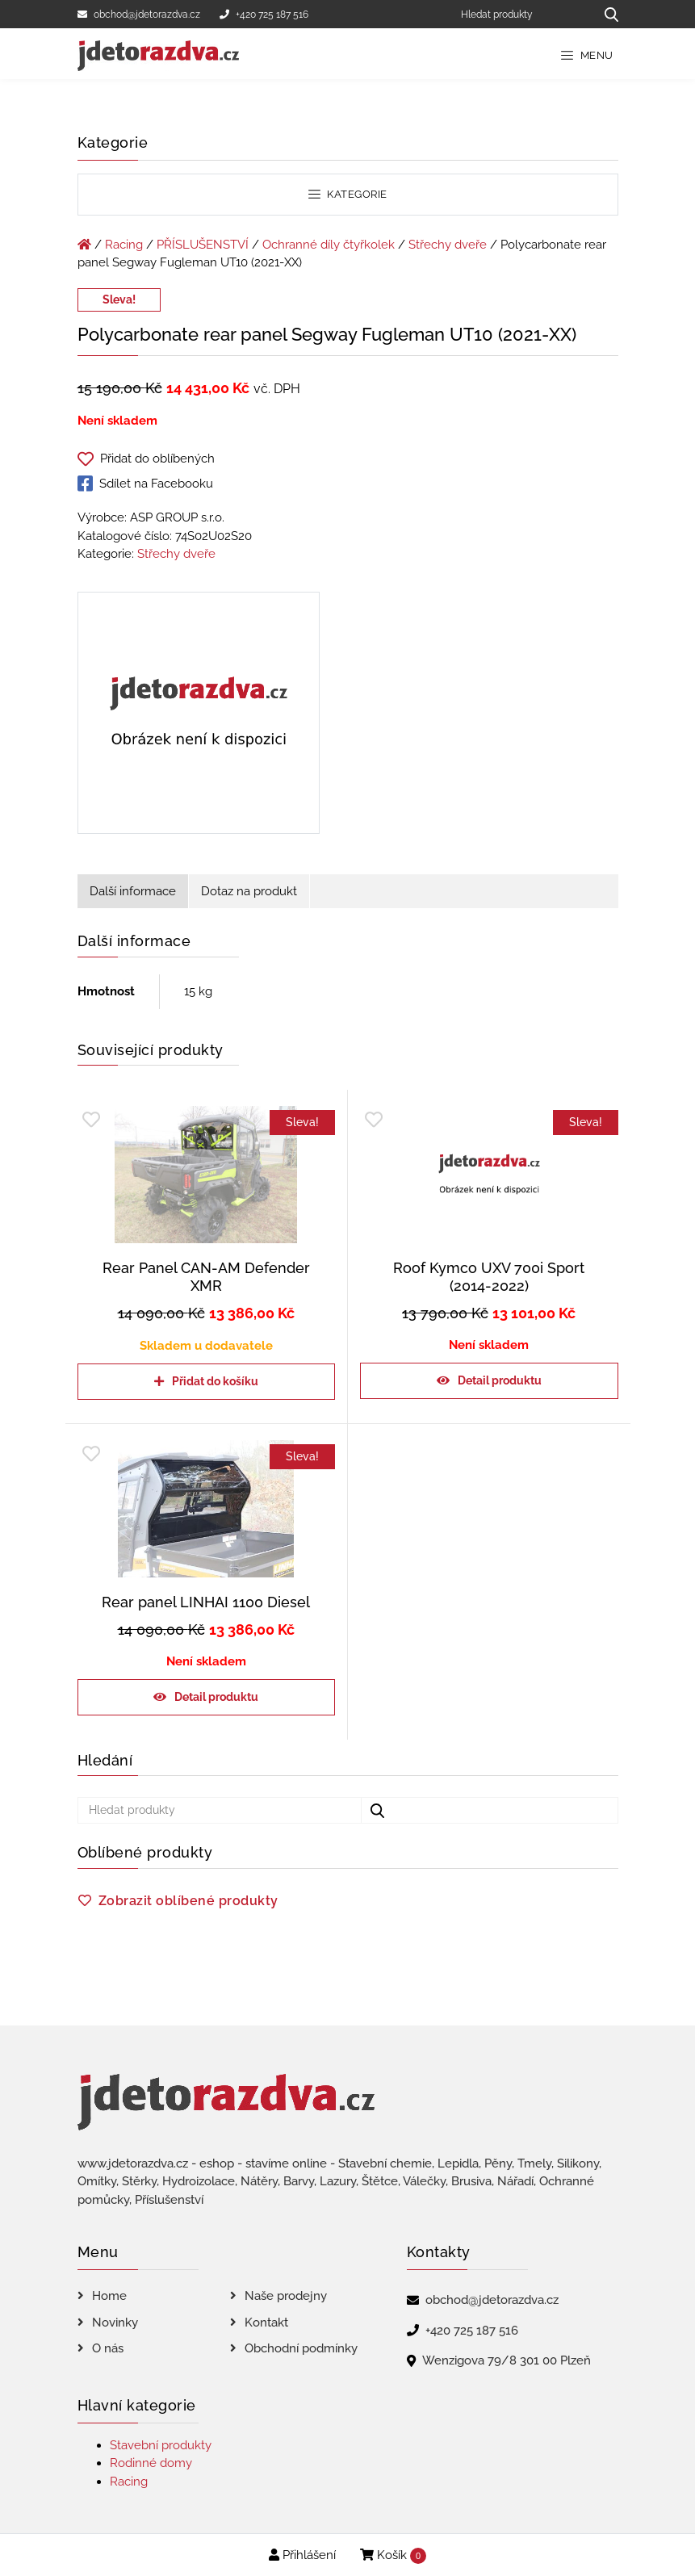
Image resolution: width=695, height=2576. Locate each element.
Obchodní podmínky (301, 2348)
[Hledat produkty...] (605, 14)
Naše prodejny (286, 2296)
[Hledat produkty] (521, 14)
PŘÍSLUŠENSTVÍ (203, 244)
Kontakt (266, 2322)
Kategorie (347, 194)
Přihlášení (302, 2555)
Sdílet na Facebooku (145, 483)
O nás (108, 2348)
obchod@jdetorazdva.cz (138, 14)
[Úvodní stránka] (84, 244)
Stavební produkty (160, 2445)
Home (109, 2296)
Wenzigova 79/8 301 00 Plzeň (506, 2360)
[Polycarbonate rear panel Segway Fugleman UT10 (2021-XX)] (198, 716)
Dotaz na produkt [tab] (249, 891)
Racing (124, 244)
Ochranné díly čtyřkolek (328, 244)
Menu (587, 55)
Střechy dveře (447, 244)
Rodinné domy (151, 2463)
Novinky (115, 2322)
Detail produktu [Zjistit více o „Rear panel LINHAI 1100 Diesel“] (216, 1696)
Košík (393, 2556)
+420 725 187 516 (264, 14)
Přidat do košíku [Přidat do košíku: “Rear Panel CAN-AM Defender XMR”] (215, 1381)
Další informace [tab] (133, 891)
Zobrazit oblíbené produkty (188, 1900)
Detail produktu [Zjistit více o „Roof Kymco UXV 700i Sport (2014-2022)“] (500, 1380)
